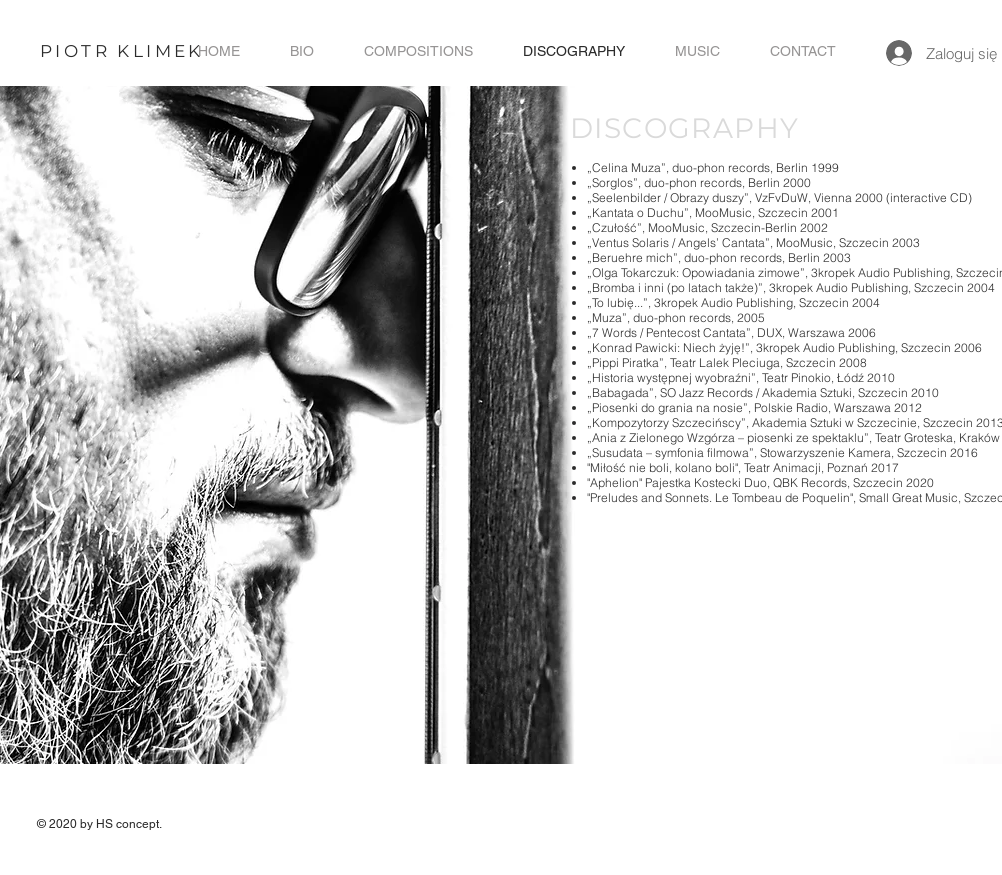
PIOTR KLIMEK (122, 51)
